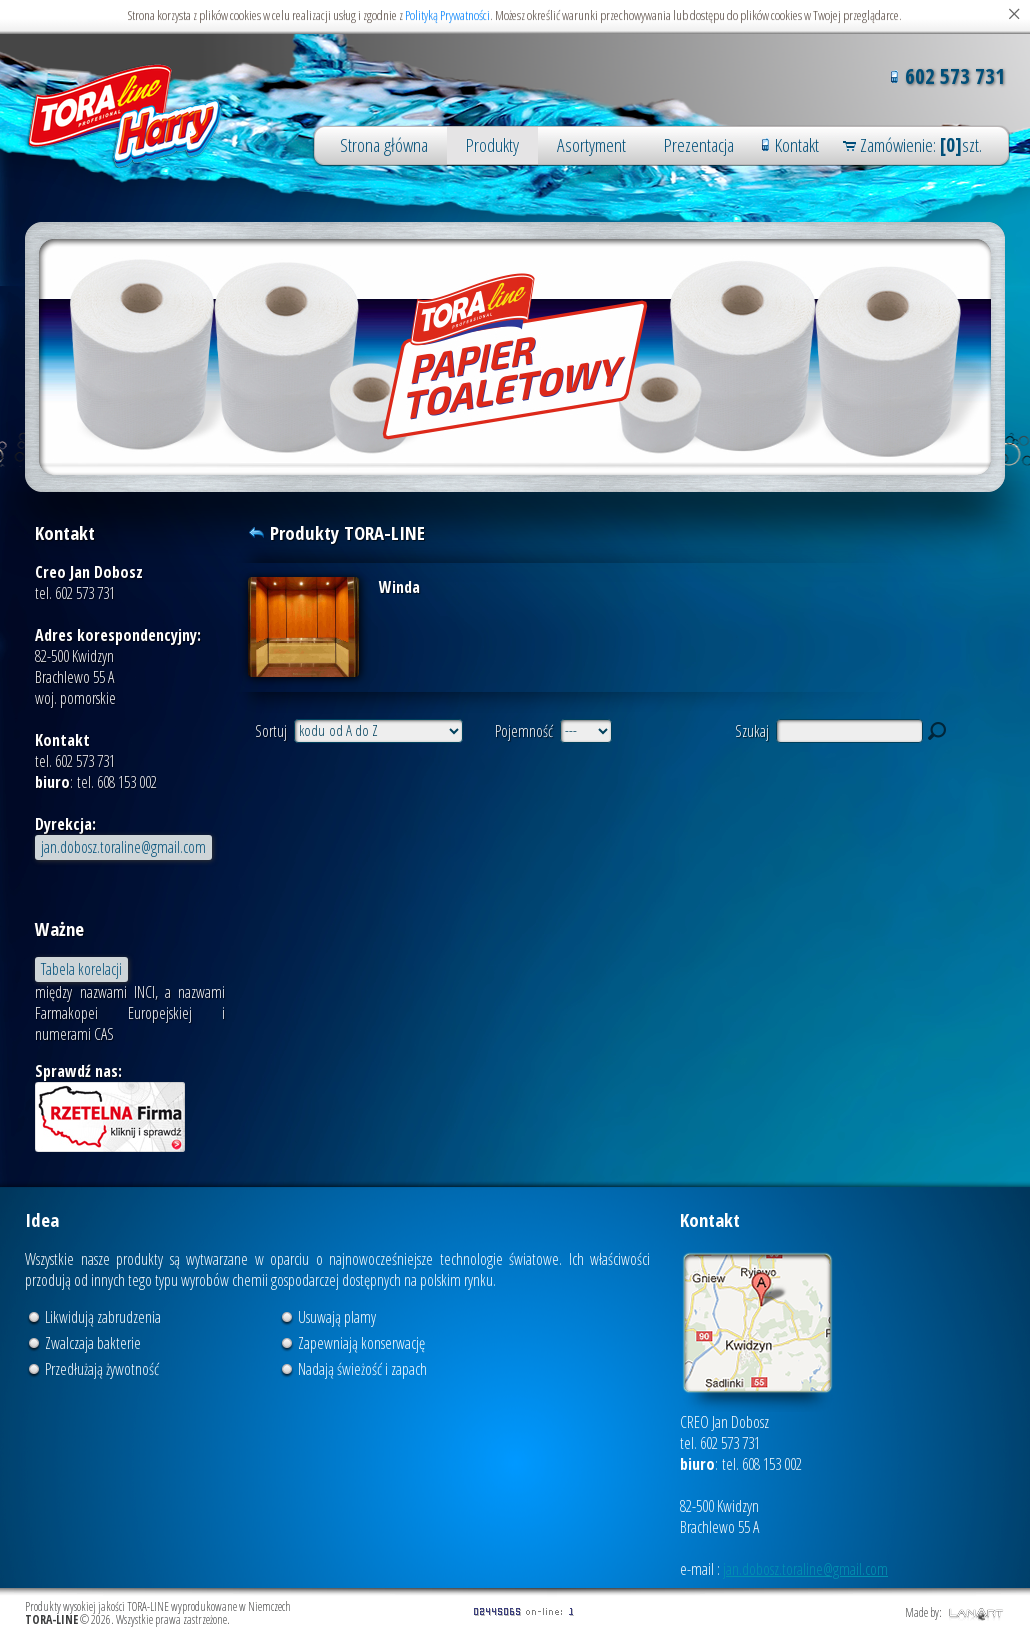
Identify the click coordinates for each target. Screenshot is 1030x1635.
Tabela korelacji (81, 969)
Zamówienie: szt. (921, 145)
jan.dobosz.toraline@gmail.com (123, 847)
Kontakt (797, 145)
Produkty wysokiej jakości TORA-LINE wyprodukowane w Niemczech (125, 116)
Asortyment (591, 145)
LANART (976, 1614)
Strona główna (384, 145)
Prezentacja (699, 145)
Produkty (492, 145)
